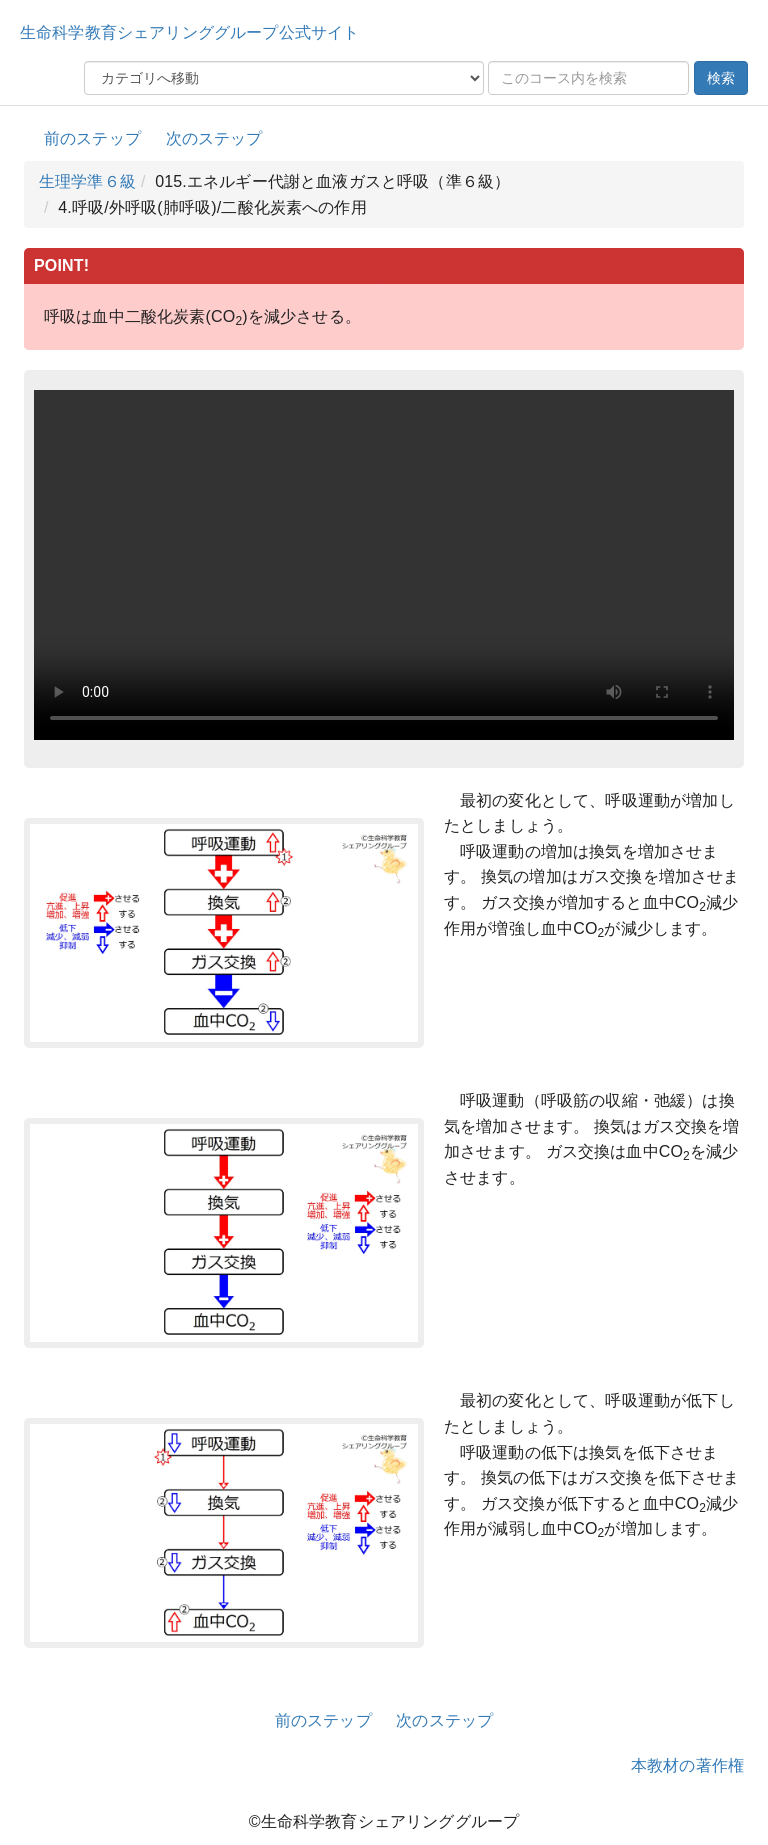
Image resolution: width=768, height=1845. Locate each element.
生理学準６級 (87, 181)
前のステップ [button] (92, 138)
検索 (721, 78)
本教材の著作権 (687, 1765)
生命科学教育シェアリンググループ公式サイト (189, 32)
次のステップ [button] (214, 138)
